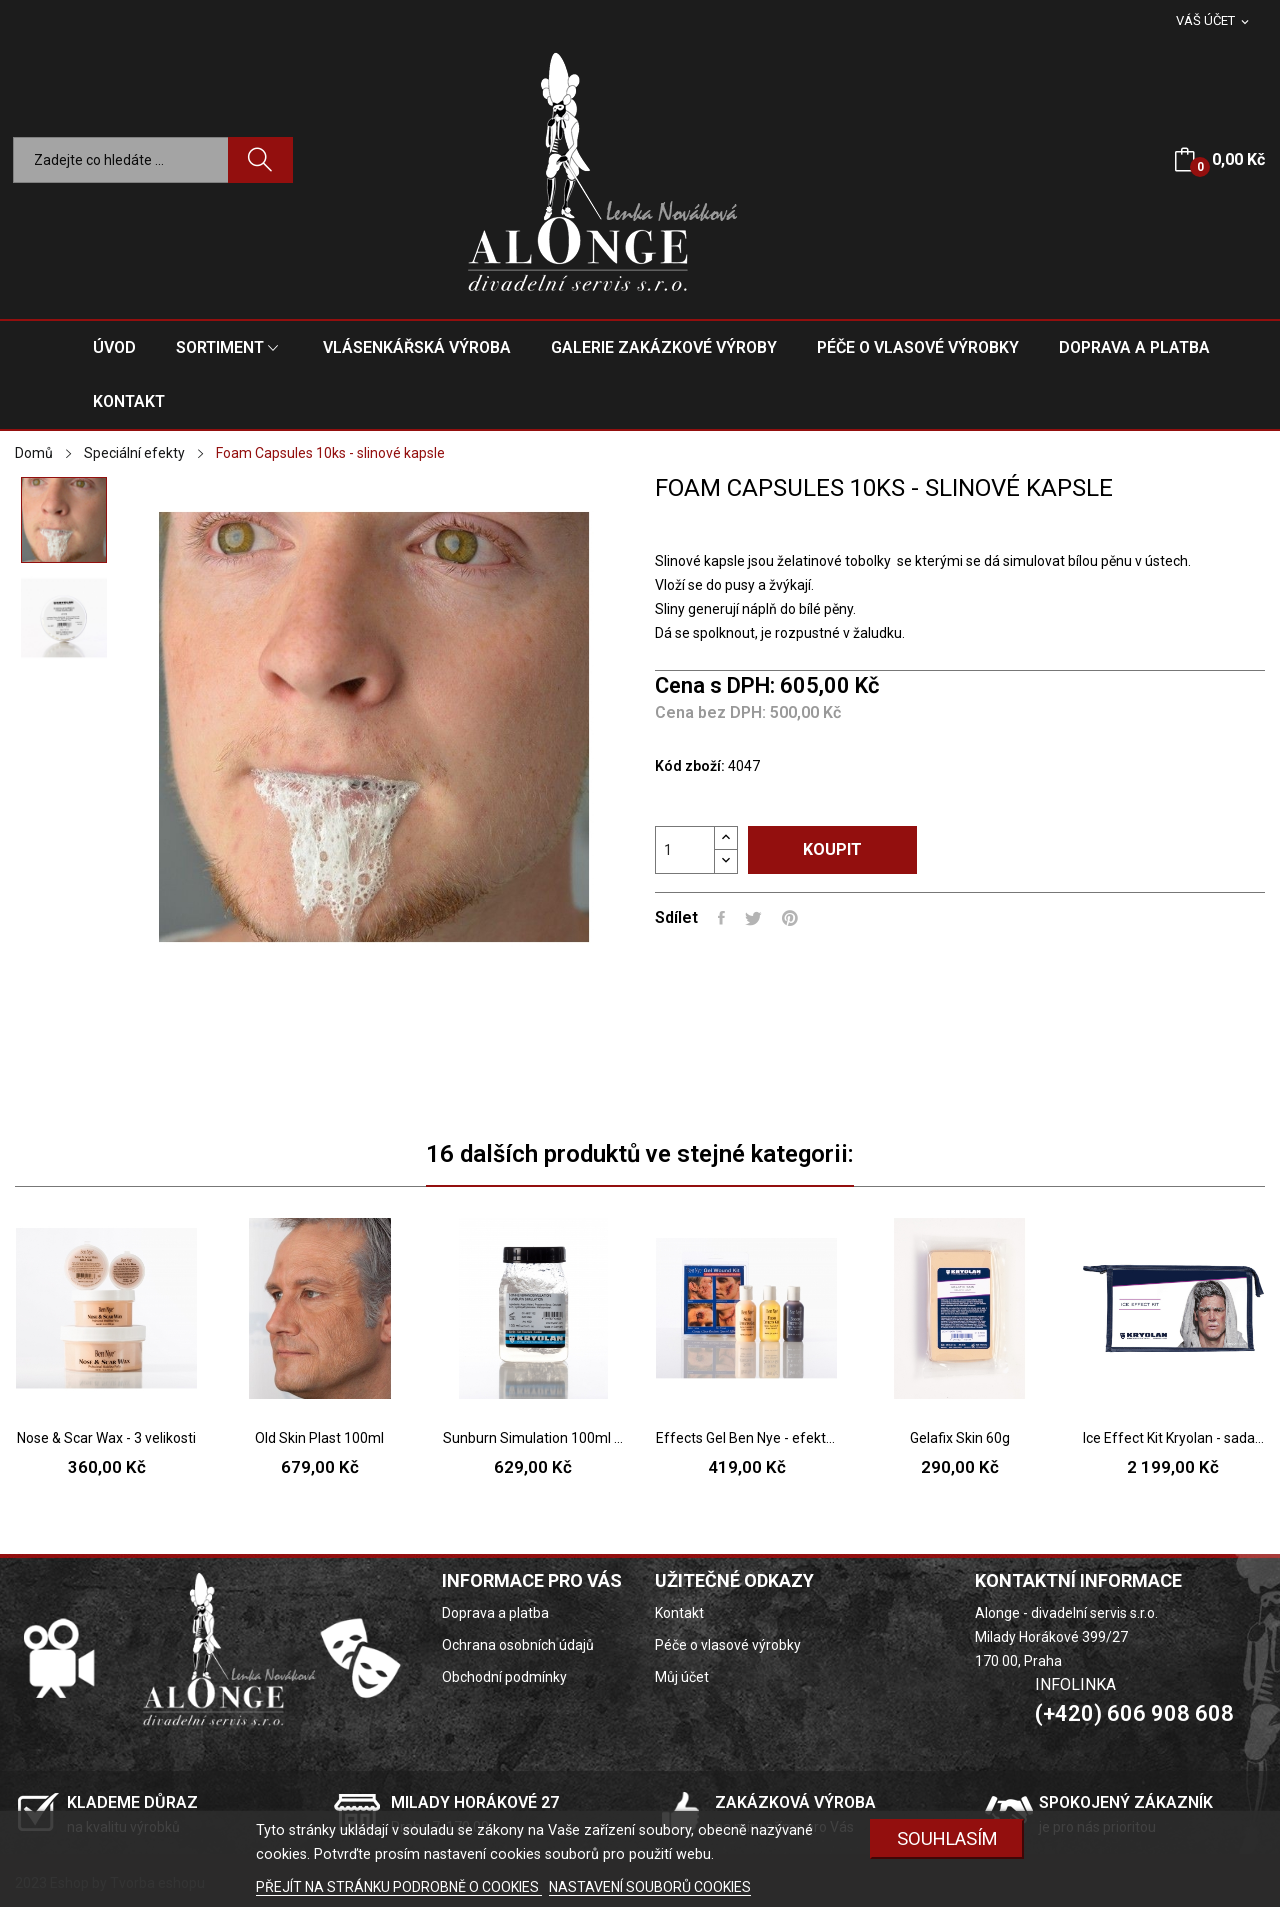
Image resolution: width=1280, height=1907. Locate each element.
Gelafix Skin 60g (960, 1438)
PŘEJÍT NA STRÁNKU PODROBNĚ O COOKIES (399, 1887)
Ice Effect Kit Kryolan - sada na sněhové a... (1173, 1438)
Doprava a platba (495, 1613)
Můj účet (682, 1677)
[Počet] (685, 850)
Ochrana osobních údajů (518, 1645)
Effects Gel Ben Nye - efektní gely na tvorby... (746, 1438)
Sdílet (721, 918)
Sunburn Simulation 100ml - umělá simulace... (533, 1438)
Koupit (832, 849)
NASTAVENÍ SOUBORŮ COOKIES (650, 1887)
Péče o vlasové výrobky (728, 1645)
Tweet (753, 918)
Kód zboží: (690, 766)
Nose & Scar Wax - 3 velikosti (106, 1438)
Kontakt (679, 1613)
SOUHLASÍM (947, 1838)
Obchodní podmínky (504, 1677)
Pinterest (790, 918)
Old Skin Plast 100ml (319, 1438)
